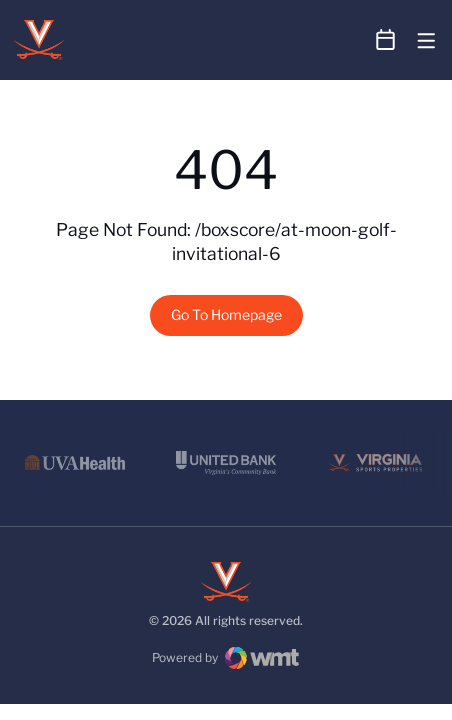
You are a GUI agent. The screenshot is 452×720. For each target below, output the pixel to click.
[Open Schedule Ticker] (386, 40)
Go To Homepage (226, 314)
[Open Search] (347, 40)
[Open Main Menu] (426, 41)
